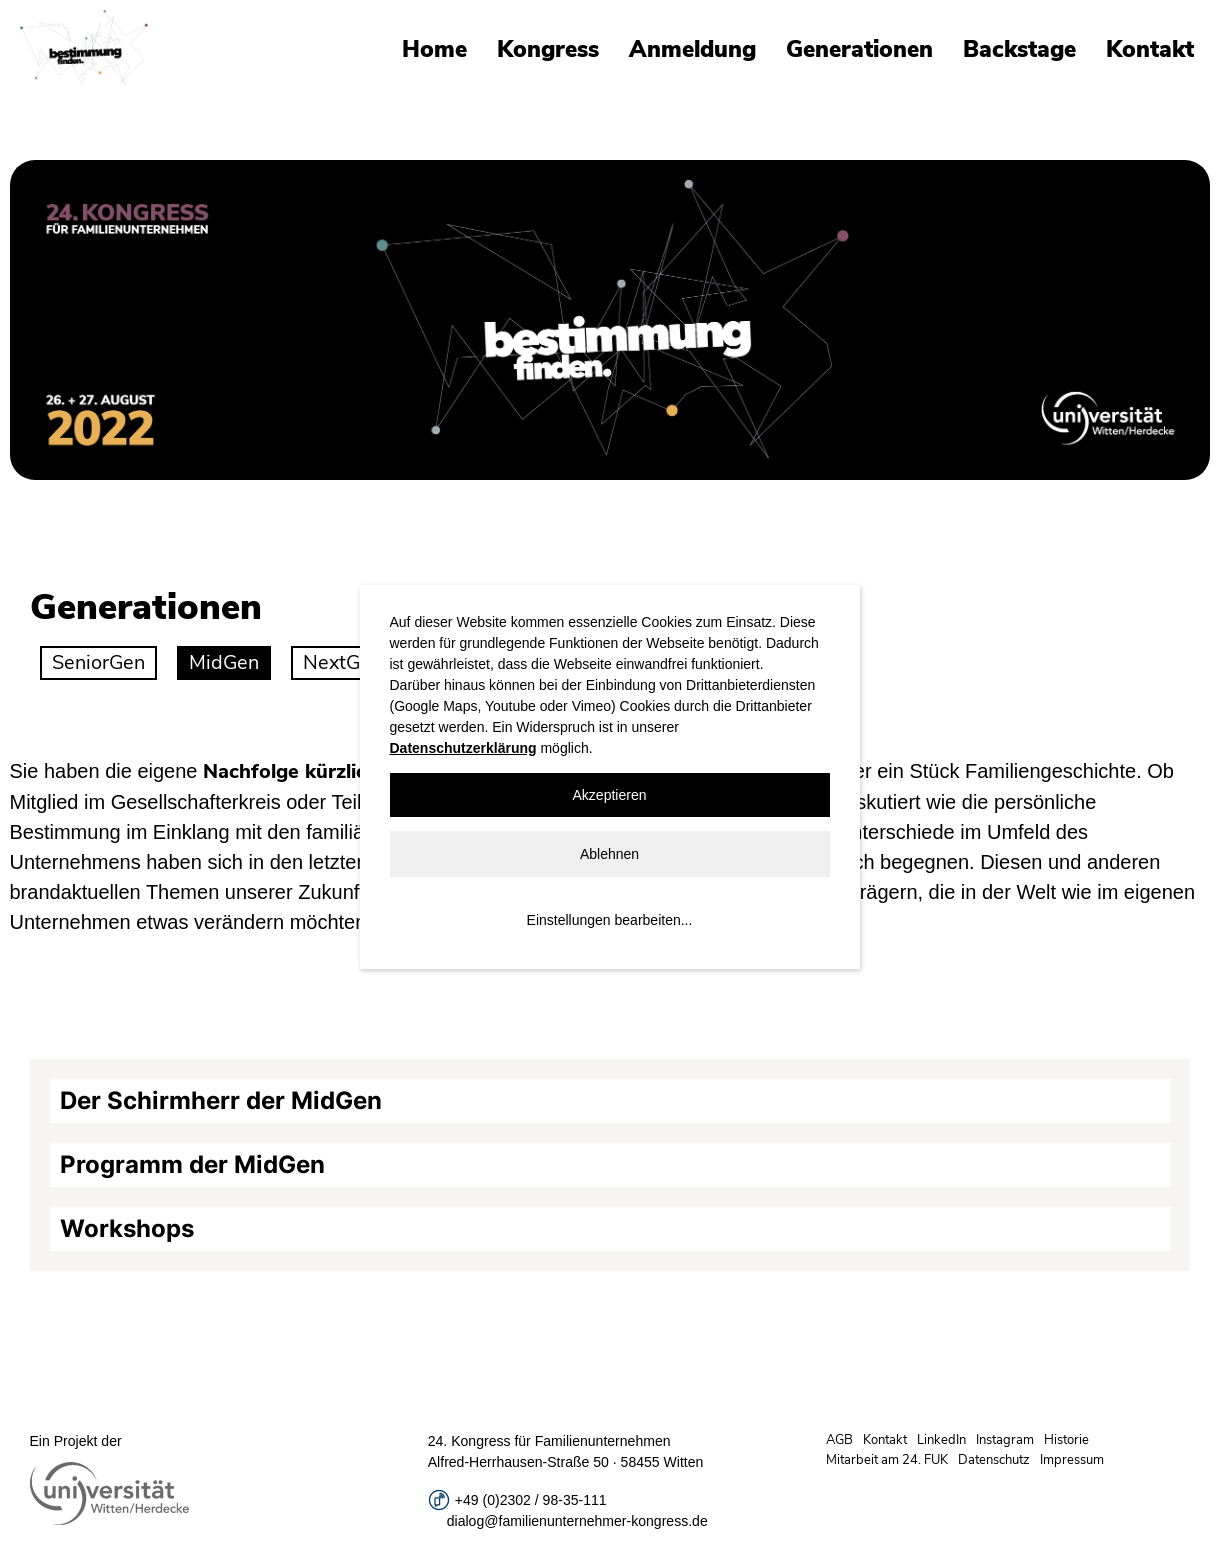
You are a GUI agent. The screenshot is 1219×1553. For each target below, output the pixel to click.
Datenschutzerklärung (463, 748)
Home (434, 49)
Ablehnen (609, 854)
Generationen (859, 49)
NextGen (342, 662)
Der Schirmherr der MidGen (221, 1100)
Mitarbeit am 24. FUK (887, 1460)
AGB (839, 1440)
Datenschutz (994, 1460)
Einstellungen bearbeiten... (610, 920)
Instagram (1005, 1440)
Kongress (548, 49)
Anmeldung (692, 49)
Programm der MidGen (192, 1164)
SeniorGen (98, 662)
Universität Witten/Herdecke (84, 47)
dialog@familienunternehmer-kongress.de (577, 1521)
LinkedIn (941, 1440)
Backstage (1019, 49)
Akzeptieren (610, 795)
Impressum (1072, 1460)
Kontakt (1150, 49)
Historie (1066, 1440)
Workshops (127, 1228)
